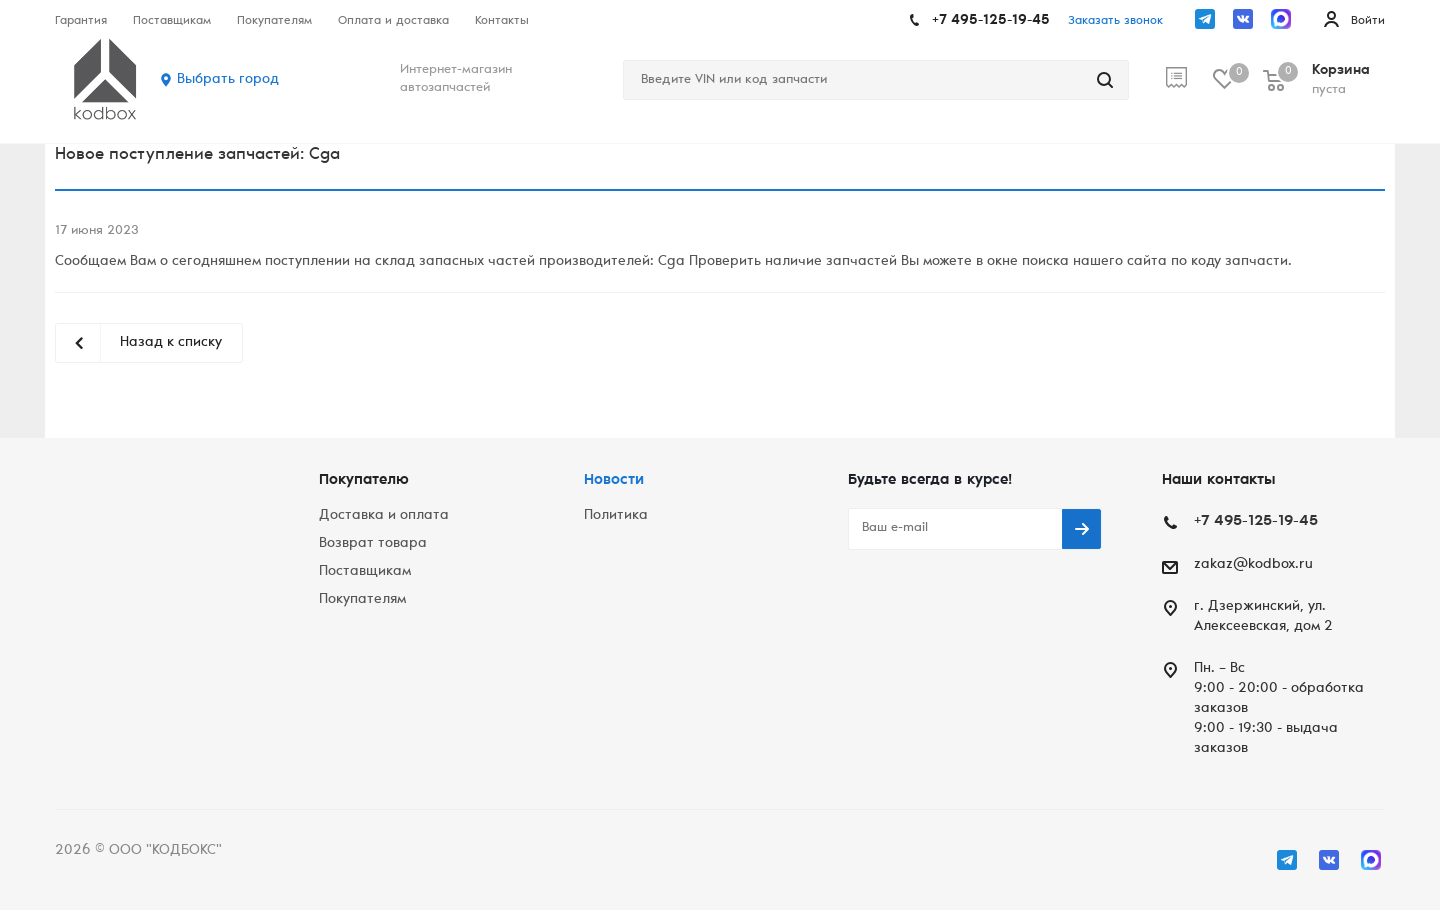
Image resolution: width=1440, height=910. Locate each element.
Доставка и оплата (384, 516)
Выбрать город (228, 80)
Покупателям (362, 600)
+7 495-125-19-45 (991, 21)
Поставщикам (365, 572)
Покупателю (364, 480)
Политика (616, 516)
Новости (614, 480)
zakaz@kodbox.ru (1253, 565)
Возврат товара (373, 544)
